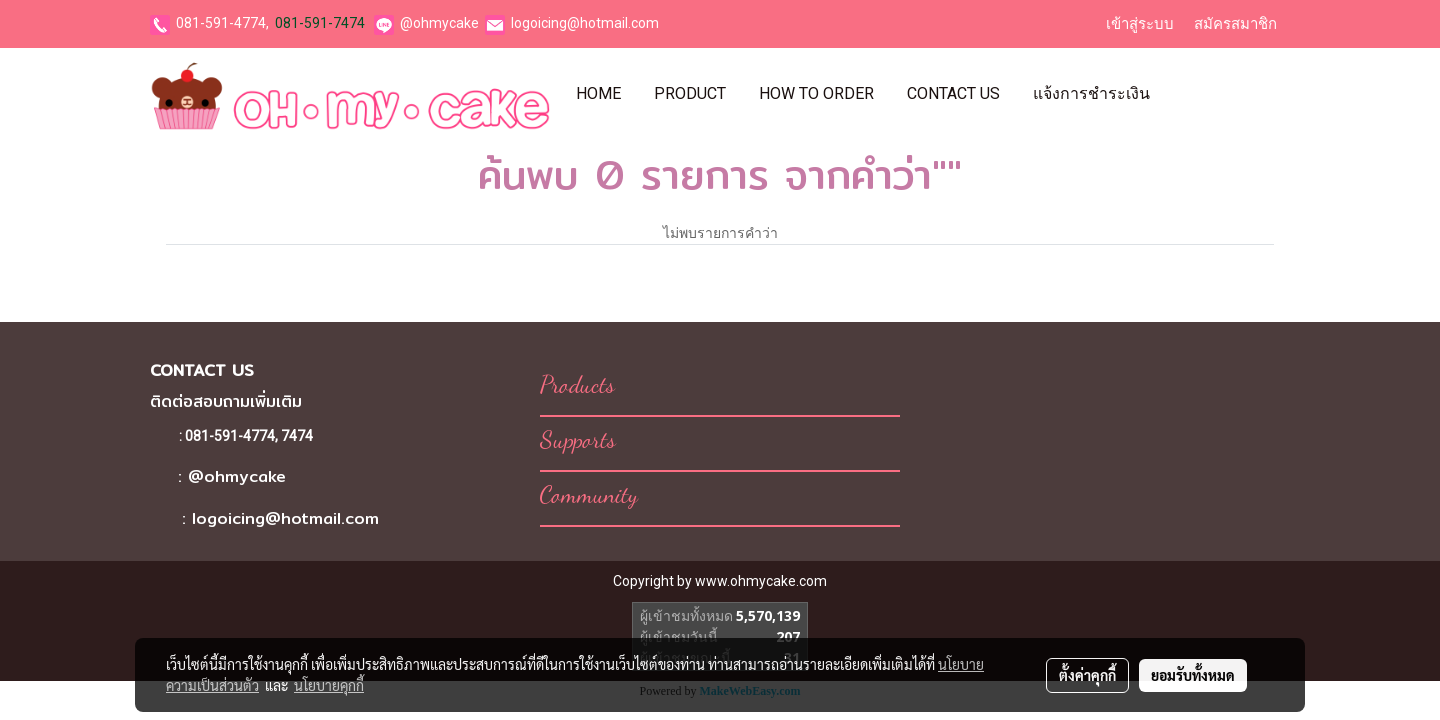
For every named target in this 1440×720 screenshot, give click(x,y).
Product (690, 93)
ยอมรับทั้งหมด (1193, 675)
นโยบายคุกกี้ (329, 685)
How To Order (816, 93)
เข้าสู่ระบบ (1140, 24)
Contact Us (953, 93)
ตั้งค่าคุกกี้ (1087, 675)
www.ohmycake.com (761, 581)
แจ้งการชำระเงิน (1091, 93)
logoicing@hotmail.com (585, 23)
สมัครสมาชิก (1235, 24)
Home (598, 93)
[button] (1184, 94)
